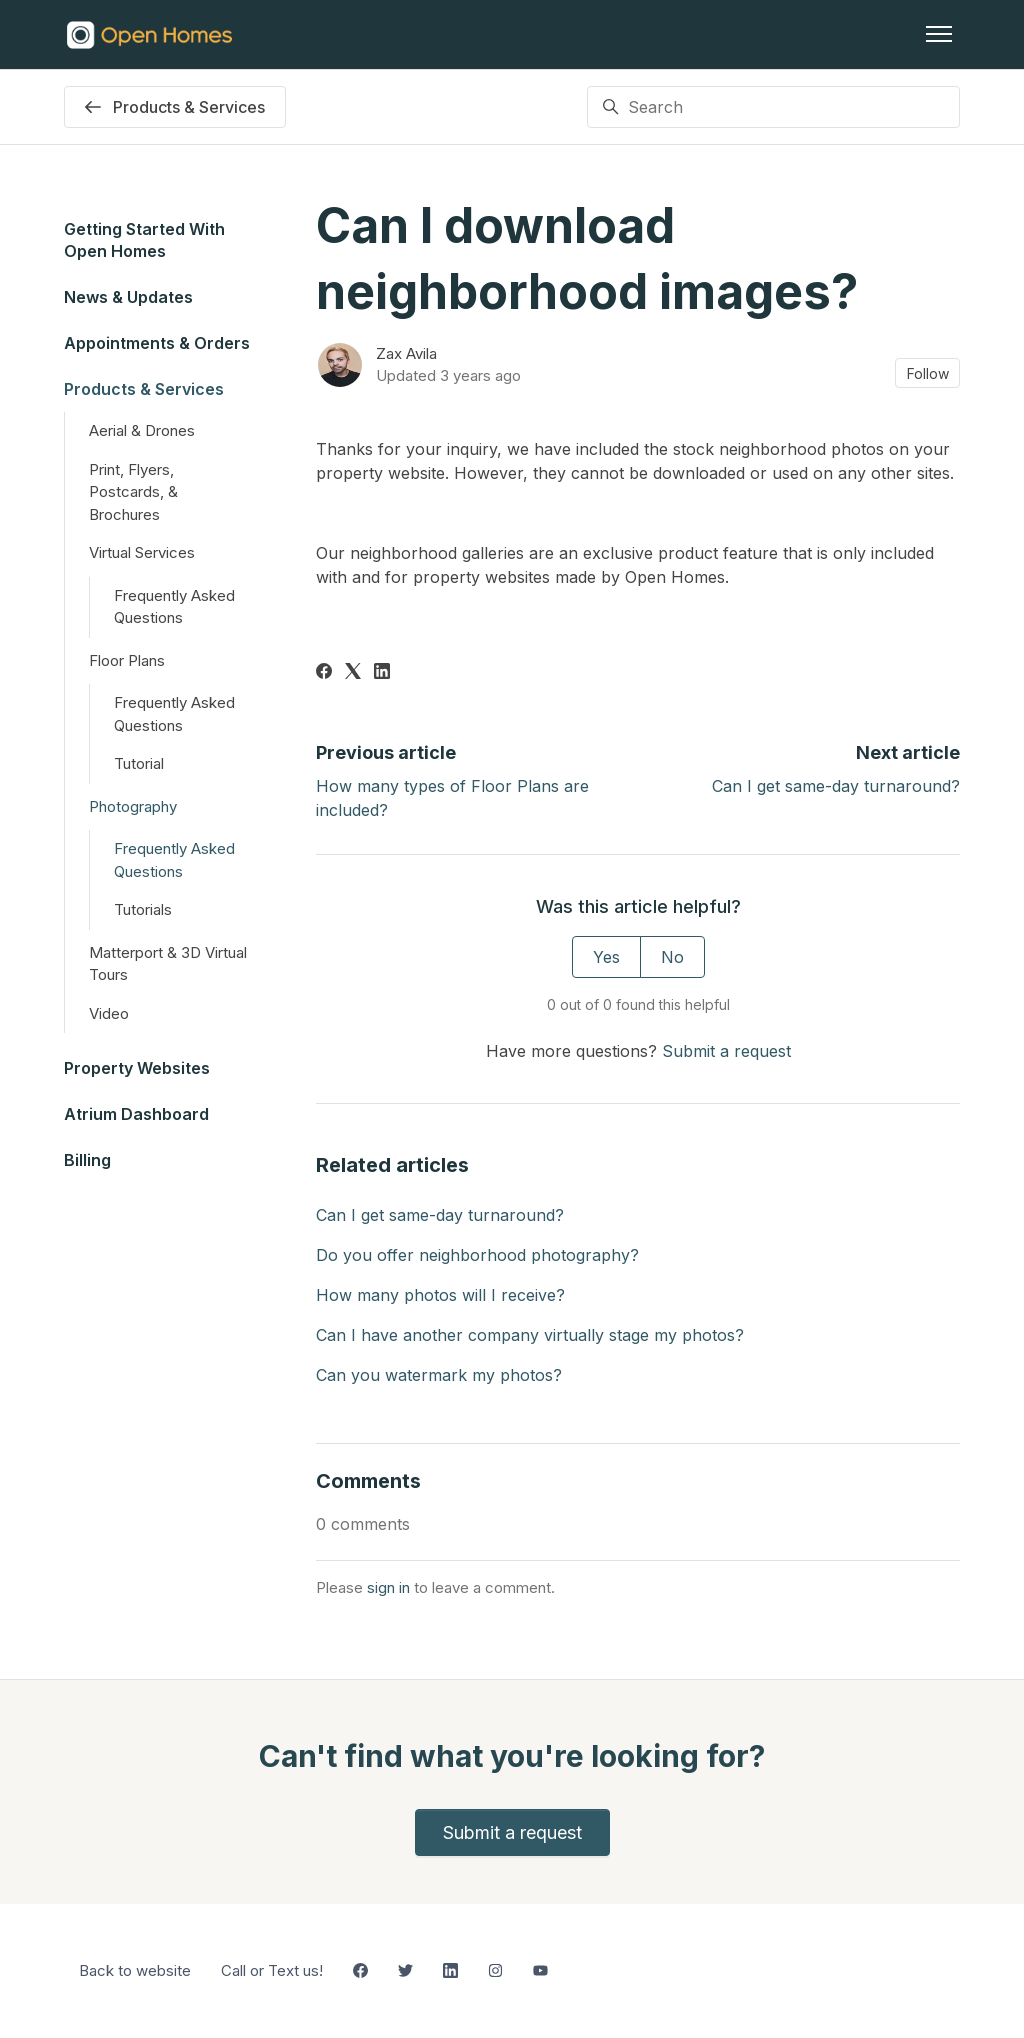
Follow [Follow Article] (928, 373)
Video (109, 1013)
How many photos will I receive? (440, 1295)
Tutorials (143, 909)
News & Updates (128, 297)
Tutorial (139, 763)
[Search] (773, 107)
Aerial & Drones (142, 430)
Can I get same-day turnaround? (836, 786)
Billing (87, 1160)
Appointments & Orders (157, 343)
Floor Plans (127, 660)
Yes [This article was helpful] (606, 957)
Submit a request (726, 1051)
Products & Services (144, 389)
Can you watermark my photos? (439, 1375)
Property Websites (137, 1068)
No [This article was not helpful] (672, 957)
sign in (388, 1587)
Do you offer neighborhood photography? (477, 1255)
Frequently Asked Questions (174, 607)
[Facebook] (324, 673)
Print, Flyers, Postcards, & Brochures (133, 492)
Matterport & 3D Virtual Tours (168, 964)
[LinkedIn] (382, 673)
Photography (133, 806)
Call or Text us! (272, 1970)
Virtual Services (142, 552)
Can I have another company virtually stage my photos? (530, 1335)
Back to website (135, 1970)
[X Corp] (353, 673)
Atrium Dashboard (136, 1114)
